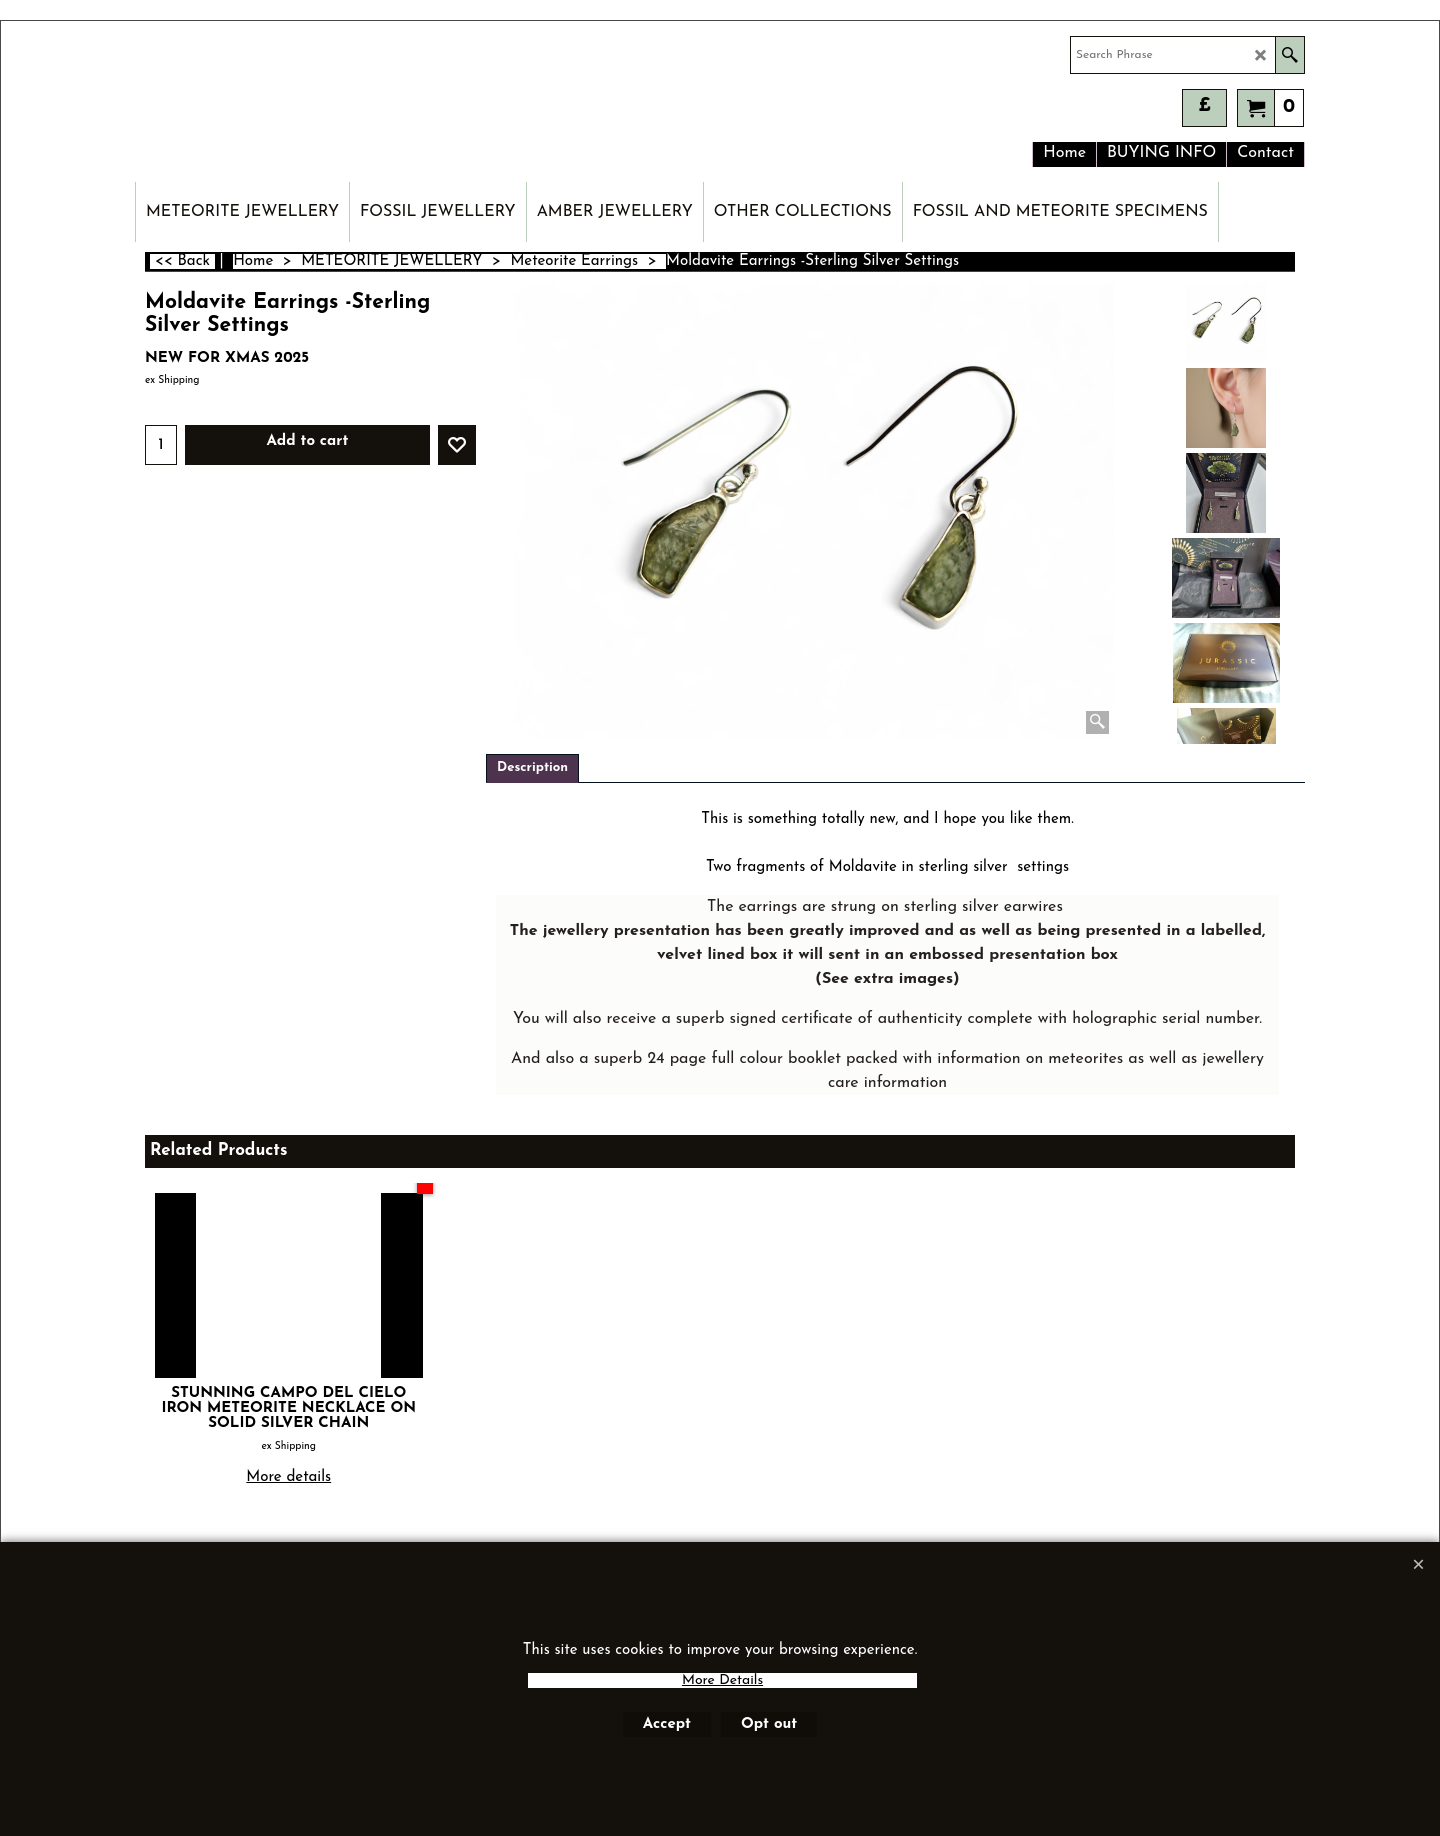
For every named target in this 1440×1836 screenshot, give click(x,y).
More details (288, 1477)
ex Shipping (172, 380)
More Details (722, 1680)
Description (532, 767)
